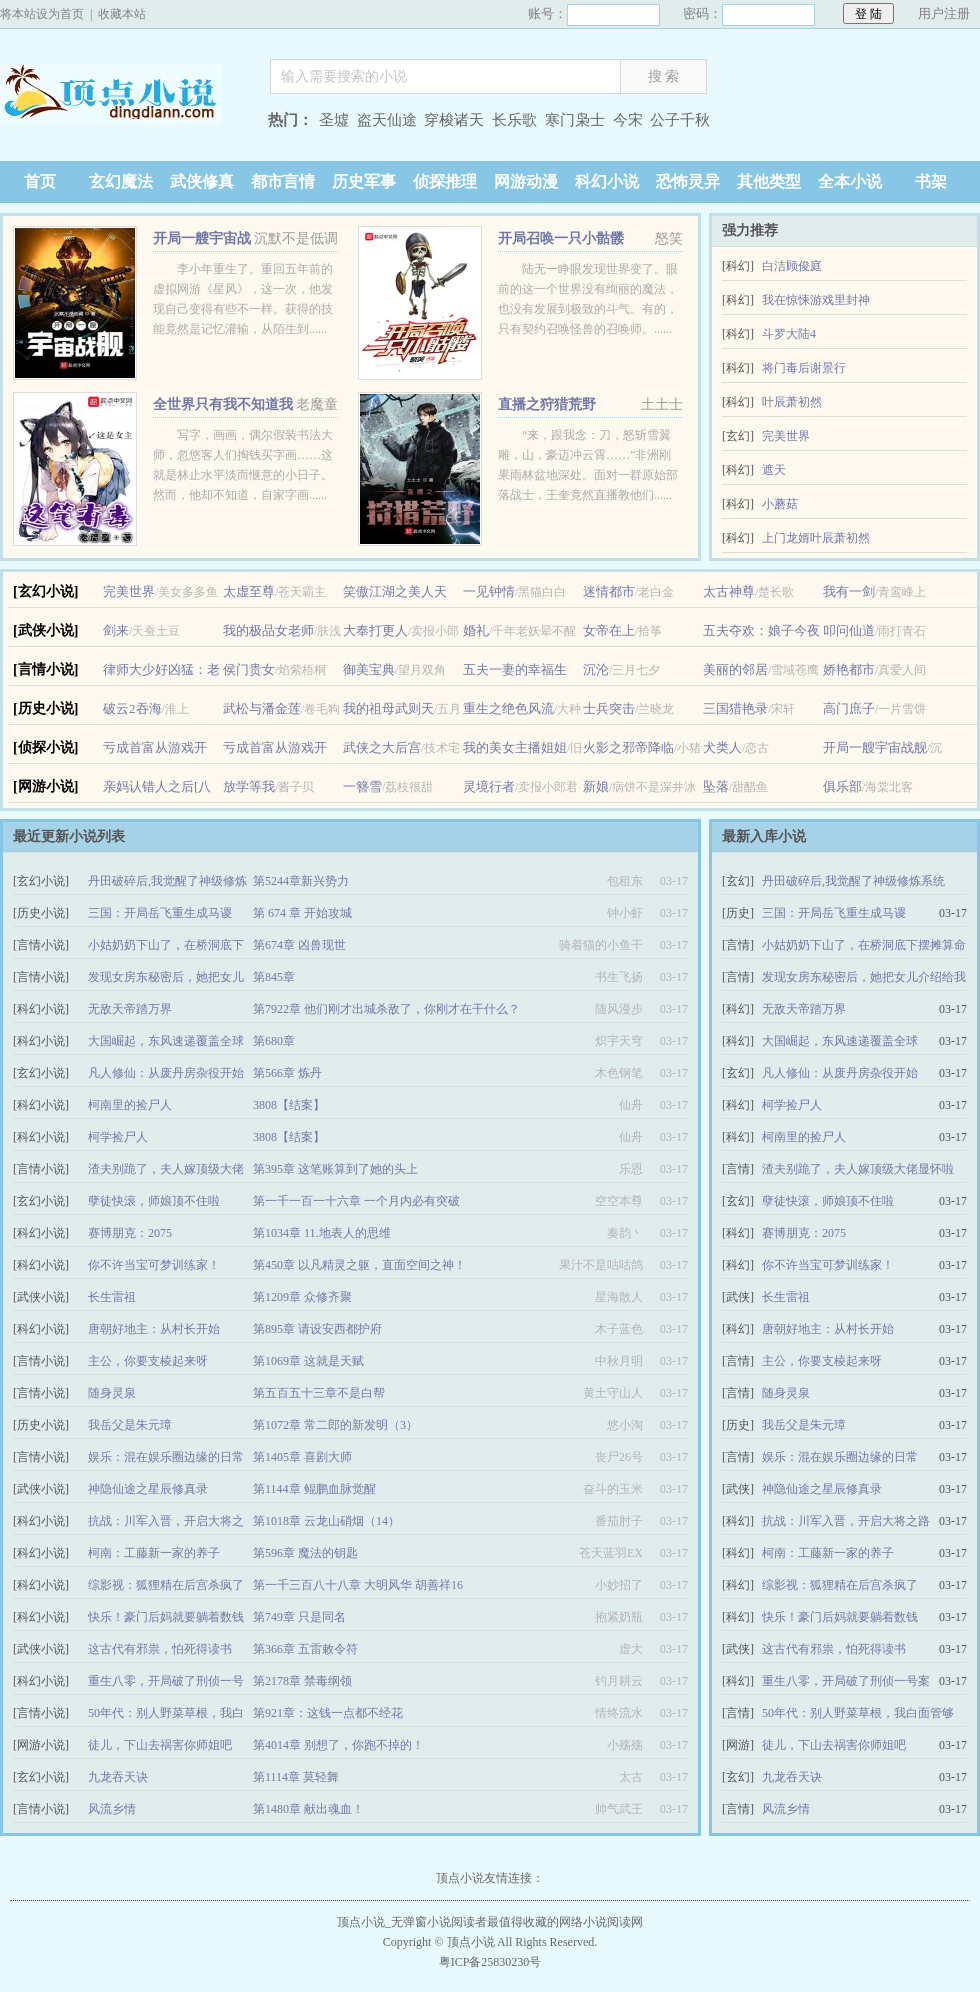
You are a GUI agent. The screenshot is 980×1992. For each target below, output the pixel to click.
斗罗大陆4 (789, 334)
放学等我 (249, 786)
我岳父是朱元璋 (130, 1425)
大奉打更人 (375, 630)
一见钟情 (489, 591)
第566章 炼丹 (287, 1073)
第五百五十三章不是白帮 (319, 1393)
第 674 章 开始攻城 (302, 913)
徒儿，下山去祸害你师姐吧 (160, 1745)
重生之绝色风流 (508, 708)
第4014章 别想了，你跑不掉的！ (338, 1745)
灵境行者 (489, 786)
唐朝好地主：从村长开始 (154, 1329)
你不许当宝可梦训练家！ (154, 1265)
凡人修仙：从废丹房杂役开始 (166, 1073)
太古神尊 (729, 591)
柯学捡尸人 (118, 1137)
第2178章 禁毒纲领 (302, 1681)
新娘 (596, 786)
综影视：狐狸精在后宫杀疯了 (166, 1585)
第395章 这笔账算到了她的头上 (335, 1169)
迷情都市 (609, 591)
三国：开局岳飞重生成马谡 (160, 913)
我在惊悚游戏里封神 (816, 300)
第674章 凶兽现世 (299, 945)
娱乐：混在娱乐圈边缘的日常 (166, 1457)
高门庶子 (849, 708)
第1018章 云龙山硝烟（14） (326, 1521)
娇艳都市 (849, 669)
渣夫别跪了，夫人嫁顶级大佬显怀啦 (858, 1169)
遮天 (774, 470)
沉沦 (596, 669)
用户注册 (944, 13)
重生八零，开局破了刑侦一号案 (846, 1681)
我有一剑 (849, 591)
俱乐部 (842, 786)
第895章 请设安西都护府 (317, 1329)
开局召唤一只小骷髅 (561, 238)
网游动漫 (526, 181)
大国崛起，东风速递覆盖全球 (166, 1041)
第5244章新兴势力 (301, 881)
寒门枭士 (575, 120)
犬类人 (722, 747)
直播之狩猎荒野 (547, 404)
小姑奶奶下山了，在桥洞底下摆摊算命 (864, 945)
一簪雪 (362, 786)
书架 (931, 181)
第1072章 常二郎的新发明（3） (335, 1425)
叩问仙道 (849, 630)
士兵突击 (609, 708)
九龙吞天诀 (118, 1777)
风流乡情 (112, 1809)
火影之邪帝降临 (628, 747)
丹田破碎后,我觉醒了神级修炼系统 (853, 881)
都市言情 (283, 181)
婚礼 (476, 630)
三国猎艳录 (735, 708)
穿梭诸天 (454, 120)
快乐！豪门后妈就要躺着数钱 (166, 1617)
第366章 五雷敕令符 (305, 1649)
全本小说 (850, 181)
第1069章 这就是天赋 (308, 1361)
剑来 (116, 630)
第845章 (274, 977)
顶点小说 (125, 122)
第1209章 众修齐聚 (302, 1297)
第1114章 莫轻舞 (296, 1777)
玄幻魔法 (121, 181)
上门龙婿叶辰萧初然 (816, 538)
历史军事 (364, 181)
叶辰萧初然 (792, 402)
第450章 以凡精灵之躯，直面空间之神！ (359, 1265)
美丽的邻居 (735, 669)
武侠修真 (202, 181)
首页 (40, 181)
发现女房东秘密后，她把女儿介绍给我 (864, 977)
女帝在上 (609, 630)
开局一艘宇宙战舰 (875, 747)
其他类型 (769, 181)
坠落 (716, 786)
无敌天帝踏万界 (130, 1009)
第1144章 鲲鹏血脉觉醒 (314, 1489)
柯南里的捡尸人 (130, 1105)
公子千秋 (680, 120)
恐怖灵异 (688, 181)
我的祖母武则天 (388, 708)
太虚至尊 (249, 591)
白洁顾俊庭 (792, 266)
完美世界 (786, 436)
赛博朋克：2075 (130, 1233)
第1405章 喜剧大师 (302, 1457)
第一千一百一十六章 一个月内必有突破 (356, 1201)
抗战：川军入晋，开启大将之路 (846, 1521)
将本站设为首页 (42, 14)
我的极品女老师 (268, 630)
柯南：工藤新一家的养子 (154, 1553)
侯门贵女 (249, 669)
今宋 (628, 120)
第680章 (274, 1041)
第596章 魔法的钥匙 (305, 1553)
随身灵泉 (112, 1393)
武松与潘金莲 (262, 708)
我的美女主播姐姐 (515, 747)
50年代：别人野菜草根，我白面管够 (858, 1713)
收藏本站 (122, 14)
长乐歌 (514, 120)
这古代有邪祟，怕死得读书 (160, 1649)
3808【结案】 (289, 1105)
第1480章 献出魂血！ (308, 1809)
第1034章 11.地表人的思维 (322, 1233)
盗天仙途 (387, 120)
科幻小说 (607, 181)
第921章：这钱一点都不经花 (328, 1713)
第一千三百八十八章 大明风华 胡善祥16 (358, 1585)
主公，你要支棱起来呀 (148, 1361)
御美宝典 (369, 669)
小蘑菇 (780, 504)
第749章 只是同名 (299, 1617)
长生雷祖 (112, 1297)
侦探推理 (445, 181)
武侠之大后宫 (382, 747)
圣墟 (334, 120)
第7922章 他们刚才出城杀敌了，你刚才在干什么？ (386, 1009)
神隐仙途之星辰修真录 (148, 1489)
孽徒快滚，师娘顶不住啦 (154, 1201)
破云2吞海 (132, 708)
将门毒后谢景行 (804, 368)
